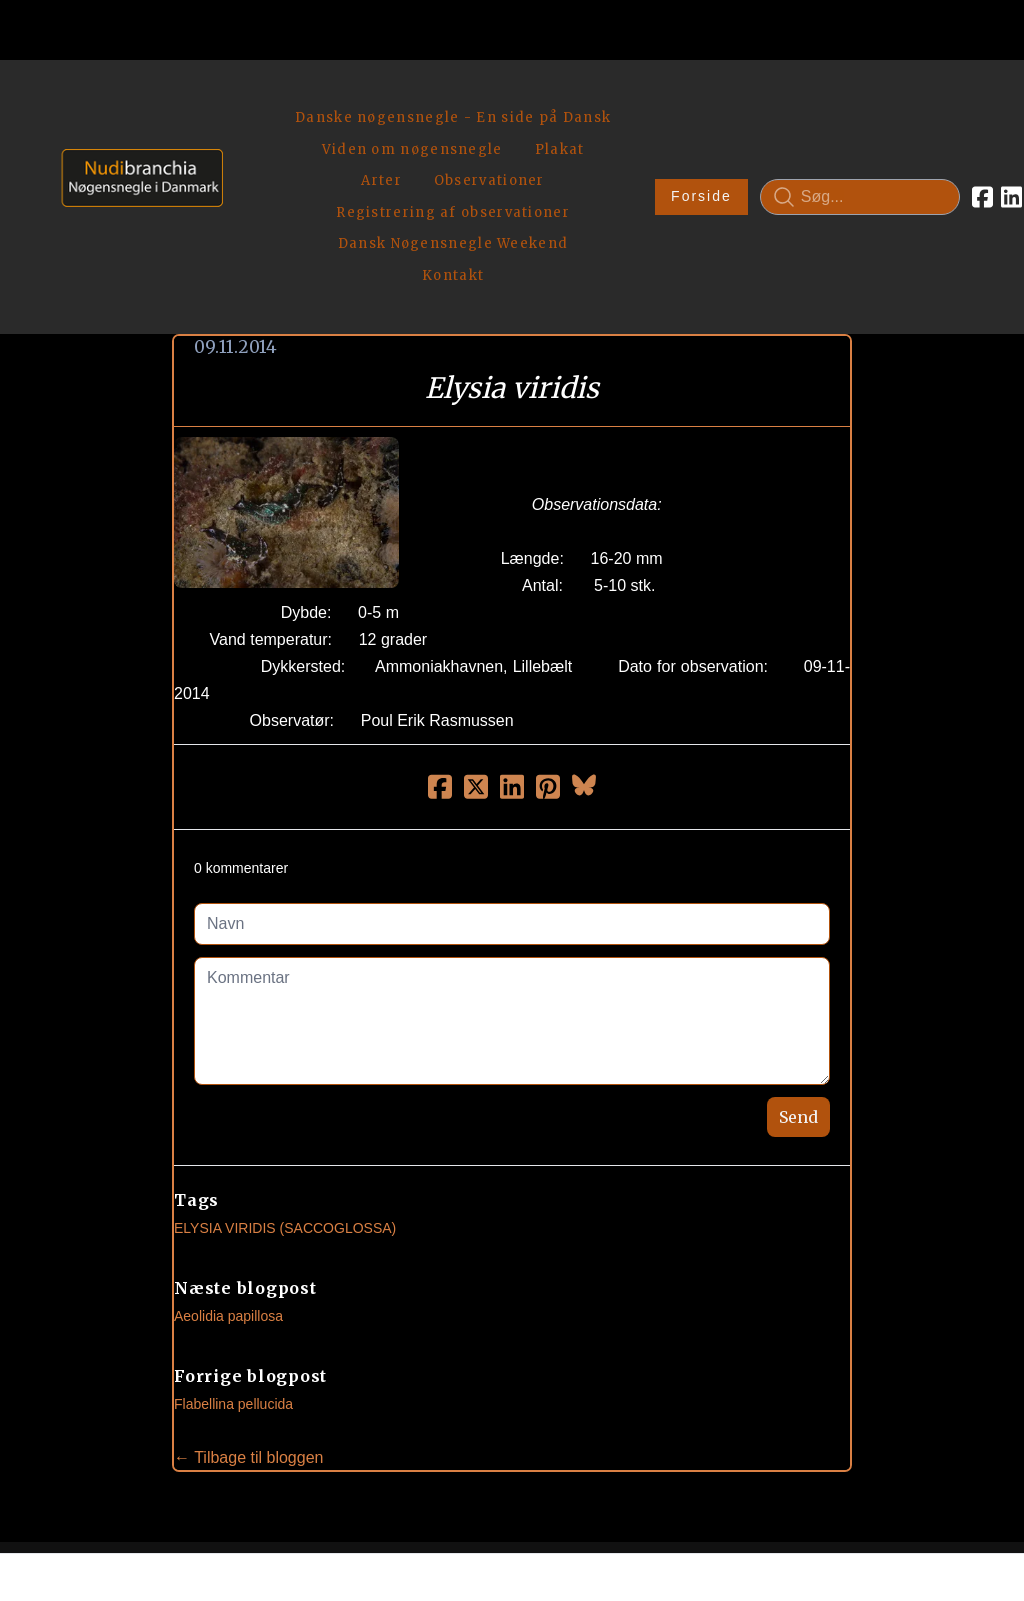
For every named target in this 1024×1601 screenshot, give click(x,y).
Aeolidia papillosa (228, 1175)
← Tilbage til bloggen (248, 1316)
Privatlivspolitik (703, 1516)
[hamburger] (247, 98)
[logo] (135, 125)
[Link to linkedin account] (933, 126)
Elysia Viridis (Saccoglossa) (285, 1087)
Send (798, 976)
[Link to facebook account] (904, 126)
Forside (623, 126)
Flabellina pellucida (233, 1263)
